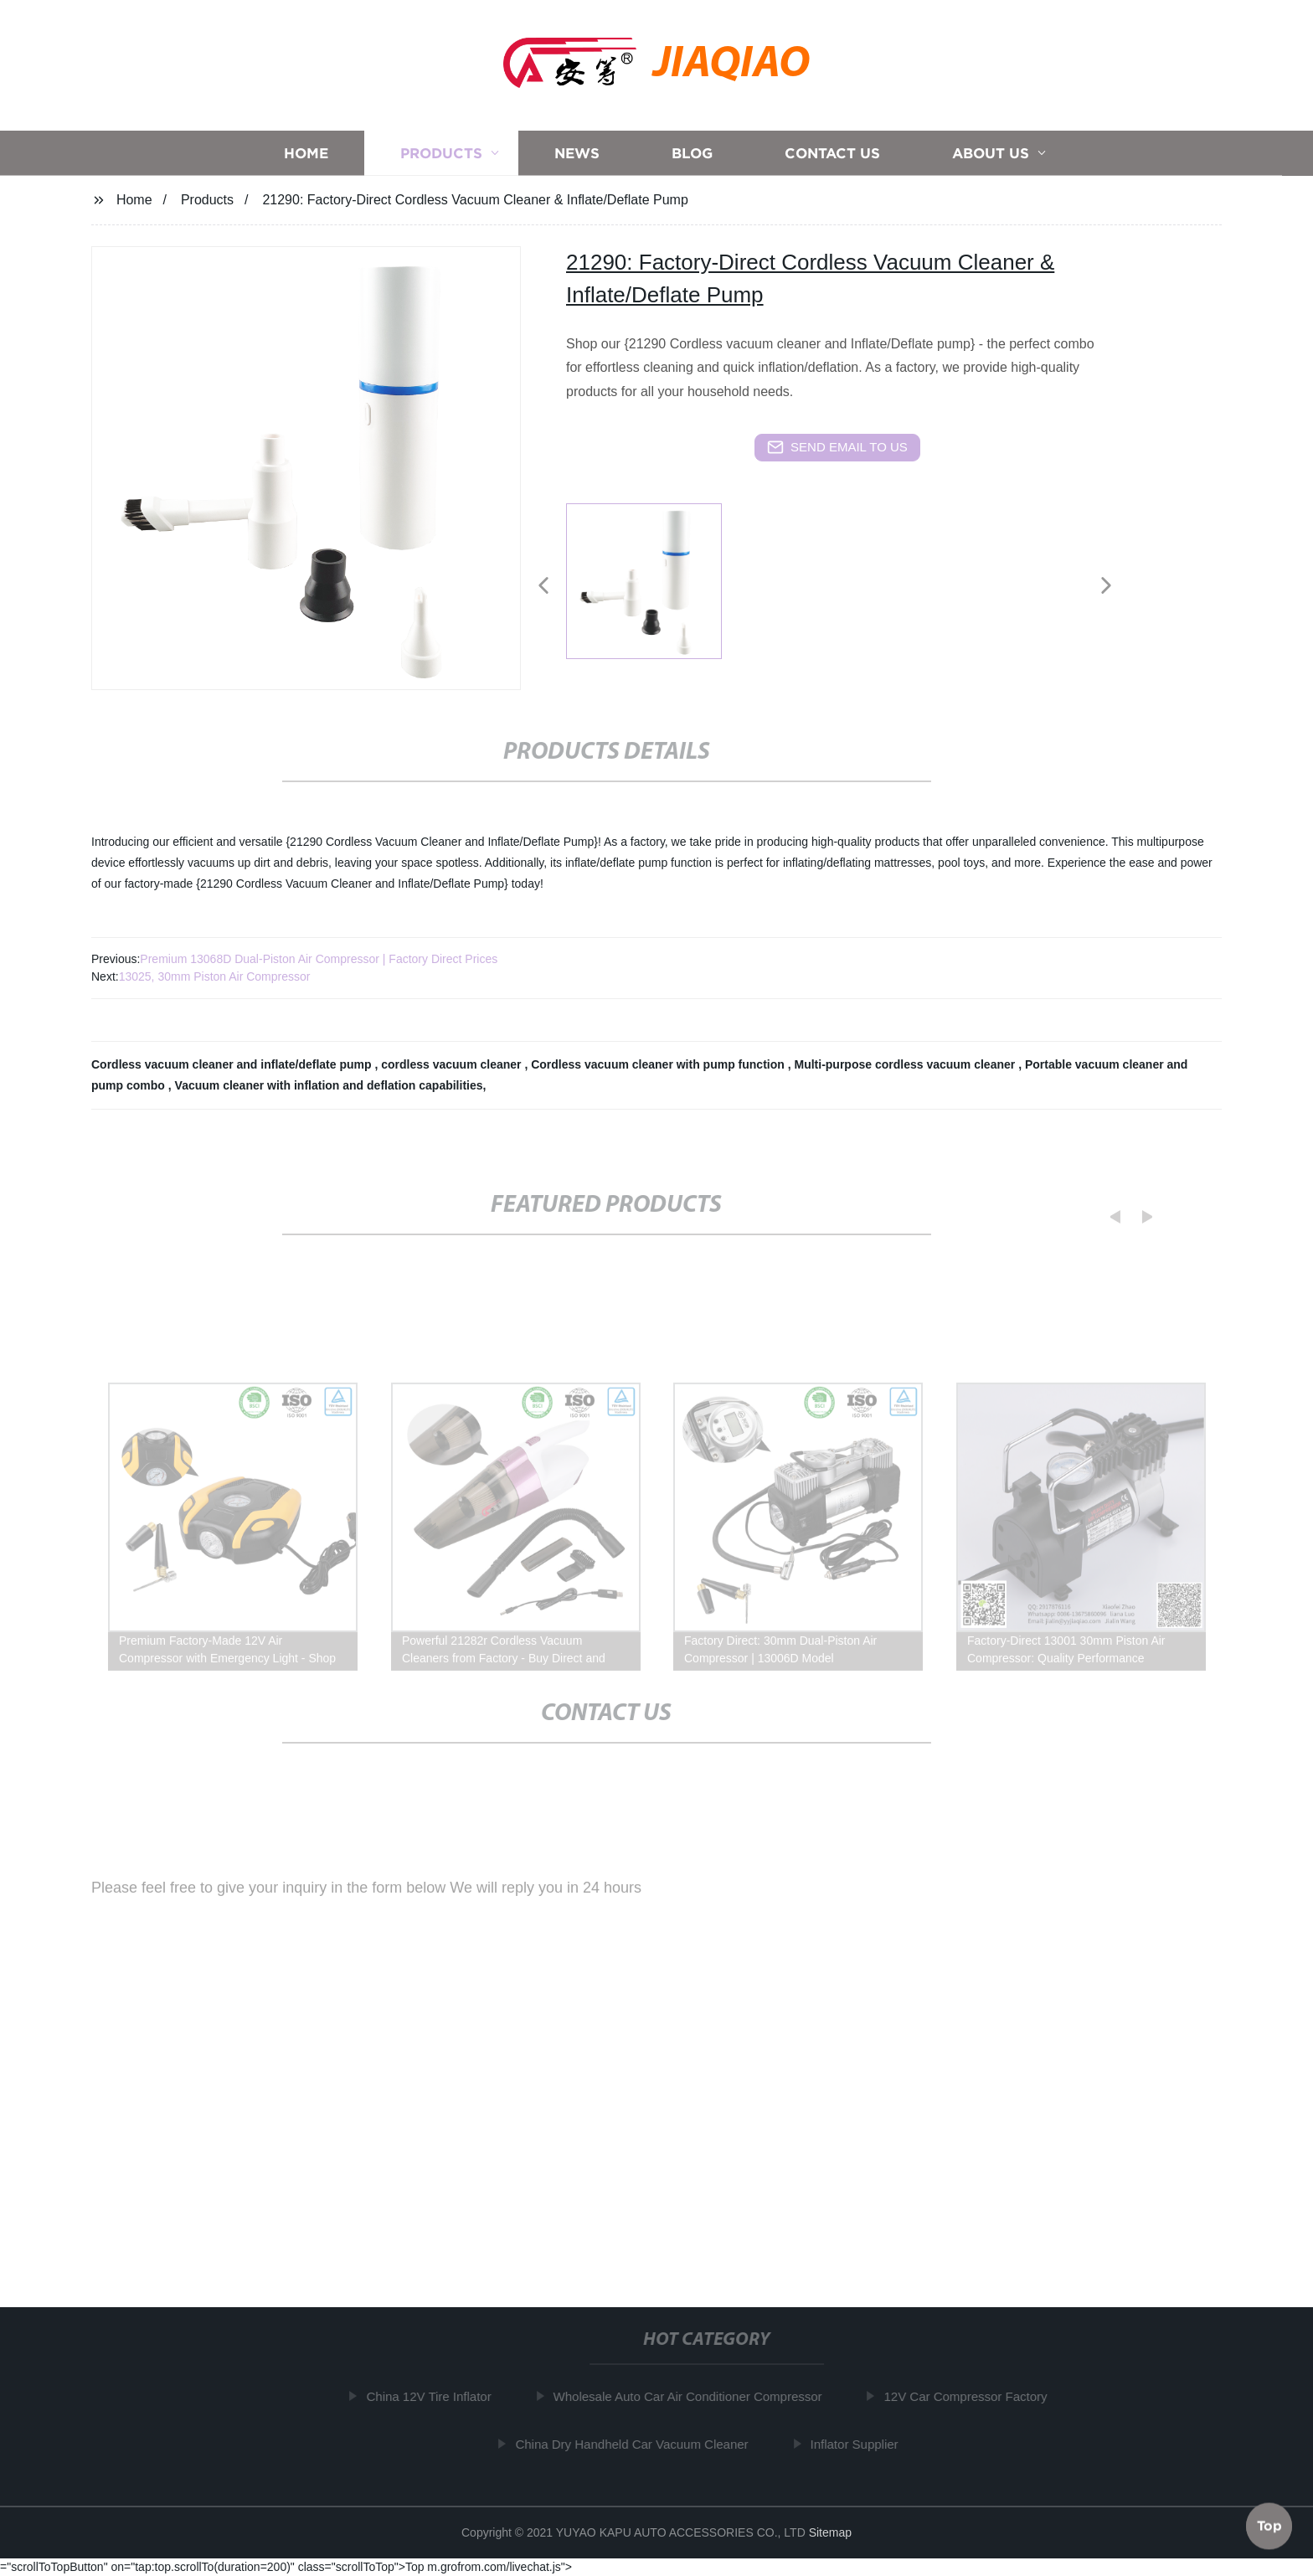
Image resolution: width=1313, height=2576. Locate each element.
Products (441, 155)
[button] (543, 586)
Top (1269, 2524)
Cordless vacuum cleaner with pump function (659, 1064)
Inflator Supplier (864, 2443)
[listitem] (656, 579)
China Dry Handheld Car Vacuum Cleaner (640, 2443)
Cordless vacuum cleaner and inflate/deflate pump (232, 1064)
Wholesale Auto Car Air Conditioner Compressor (697, 2396)
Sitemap (830, 2532)
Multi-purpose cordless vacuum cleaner (906, 1064)
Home (306, 155)
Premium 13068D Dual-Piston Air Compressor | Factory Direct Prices (318, 959)
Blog (692, 155)
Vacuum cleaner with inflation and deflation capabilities (329, 1085)
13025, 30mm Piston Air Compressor (215, 976)
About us (990, 155)
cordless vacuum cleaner (452, 1064)
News (577, 155)
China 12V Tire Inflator (438, 2396)
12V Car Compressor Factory (975, 2396)
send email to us (837, 447)
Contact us (832, 155)
